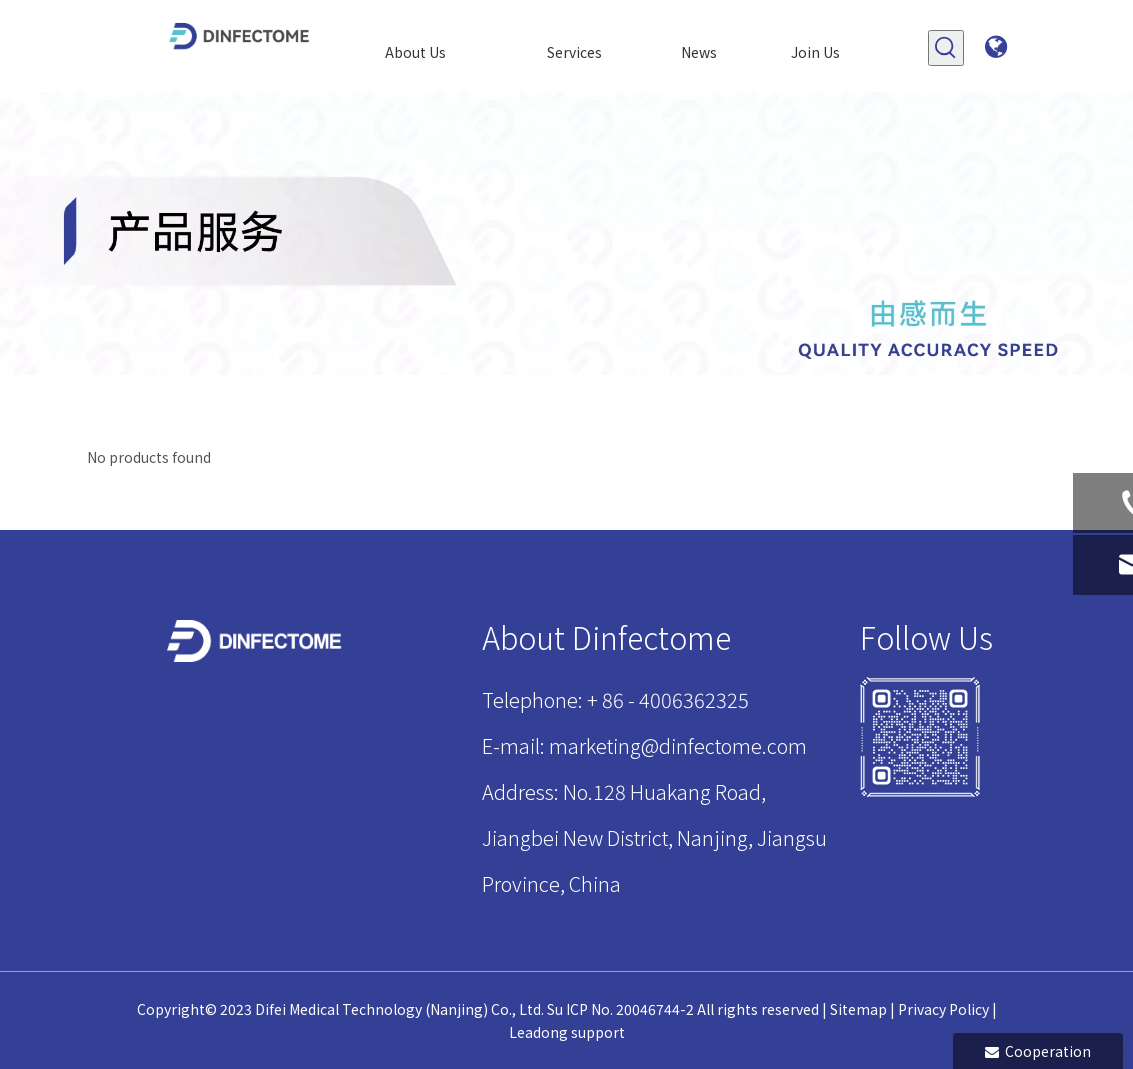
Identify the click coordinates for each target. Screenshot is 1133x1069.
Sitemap (858, 1009)
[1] (920, 737)
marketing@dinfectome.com (678, 745)
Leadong (538, 1032)
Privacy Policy (943, 1009)
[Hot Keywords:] (946, 48)
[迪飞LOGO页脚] (255, 641)
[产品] (566, 233)
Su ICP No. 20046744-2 (620, 1009)
